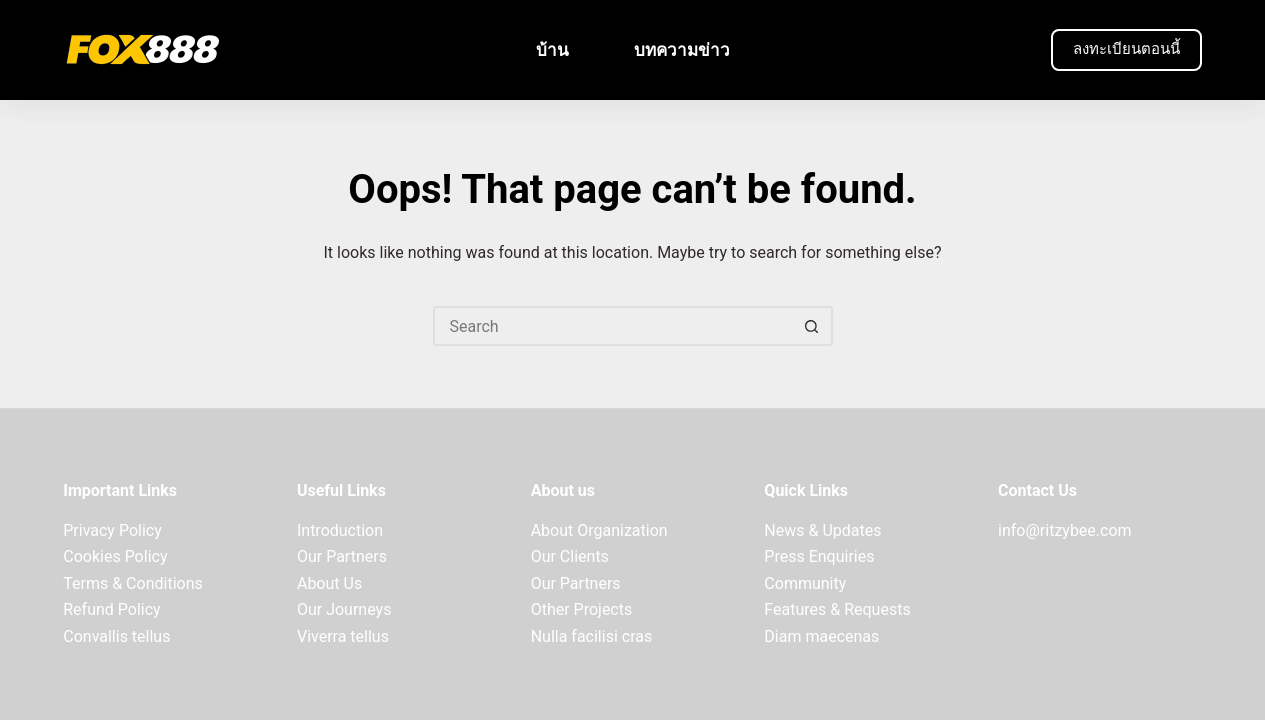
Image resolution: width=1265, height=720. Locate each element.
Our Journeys (344, 609)
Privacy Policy (112, 530)
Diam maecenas (821, 636)
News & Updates (822, 530)
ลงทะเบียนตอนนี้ (1126, 49)
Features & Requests (837, 609)
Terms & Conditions (133, 583)
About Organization (599, 530)
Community (805, 583)
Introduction (340, 530)
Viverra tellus (343, 636)
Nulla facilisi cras (592, 636)
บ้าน (552, 50)
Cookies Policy (115, 556)
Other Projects (582, 609)
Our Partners (342, 556)
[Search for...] (613, 326)
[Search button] (813, 326)
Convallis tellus (116, 636)
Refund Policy (111, 609)
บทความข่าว (682, 50)
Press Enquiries (819, 556)
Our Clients (570, 556)
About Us (329, 583)
